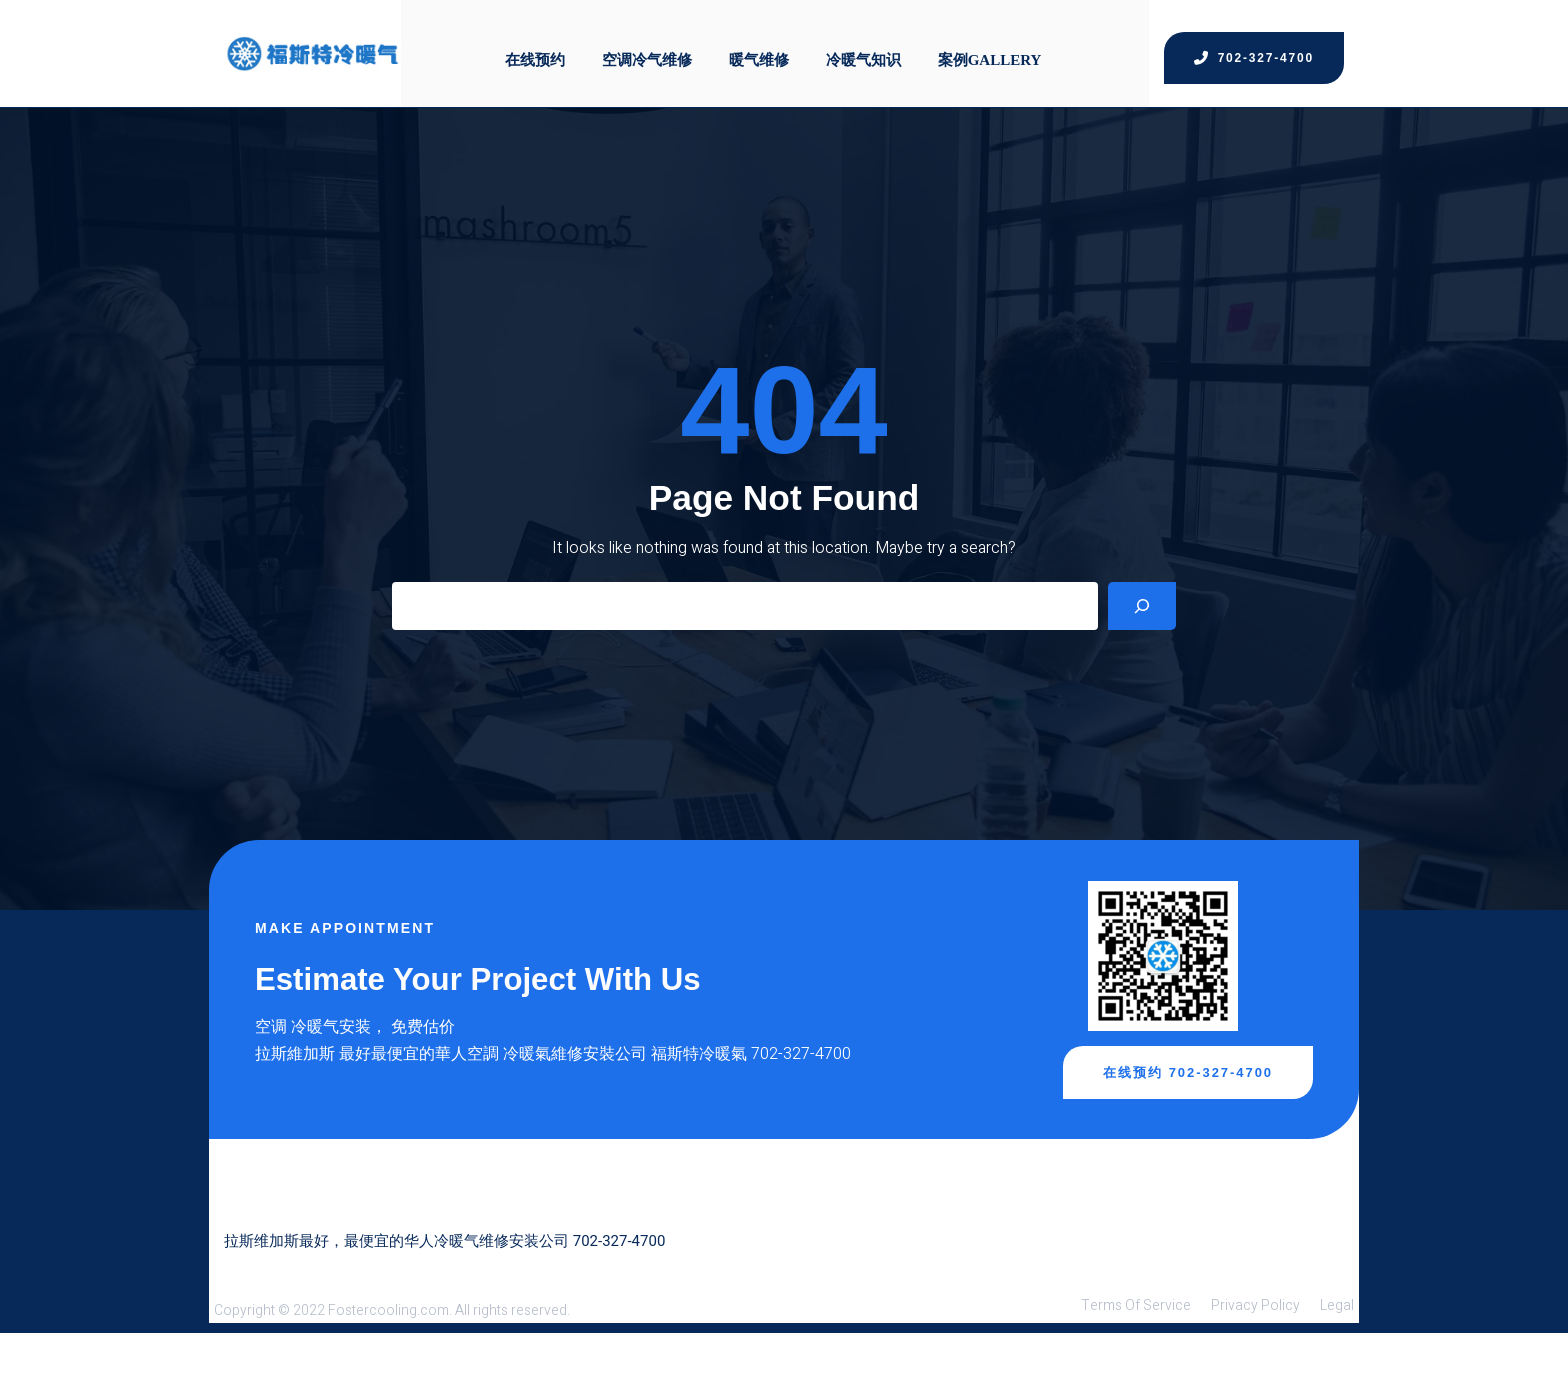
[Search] (1142, 642)
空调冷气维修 (646, 44)
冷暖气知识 (868, 44)
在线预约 (531, 44)
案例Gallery (998, 44)
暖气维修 (761, 44)
